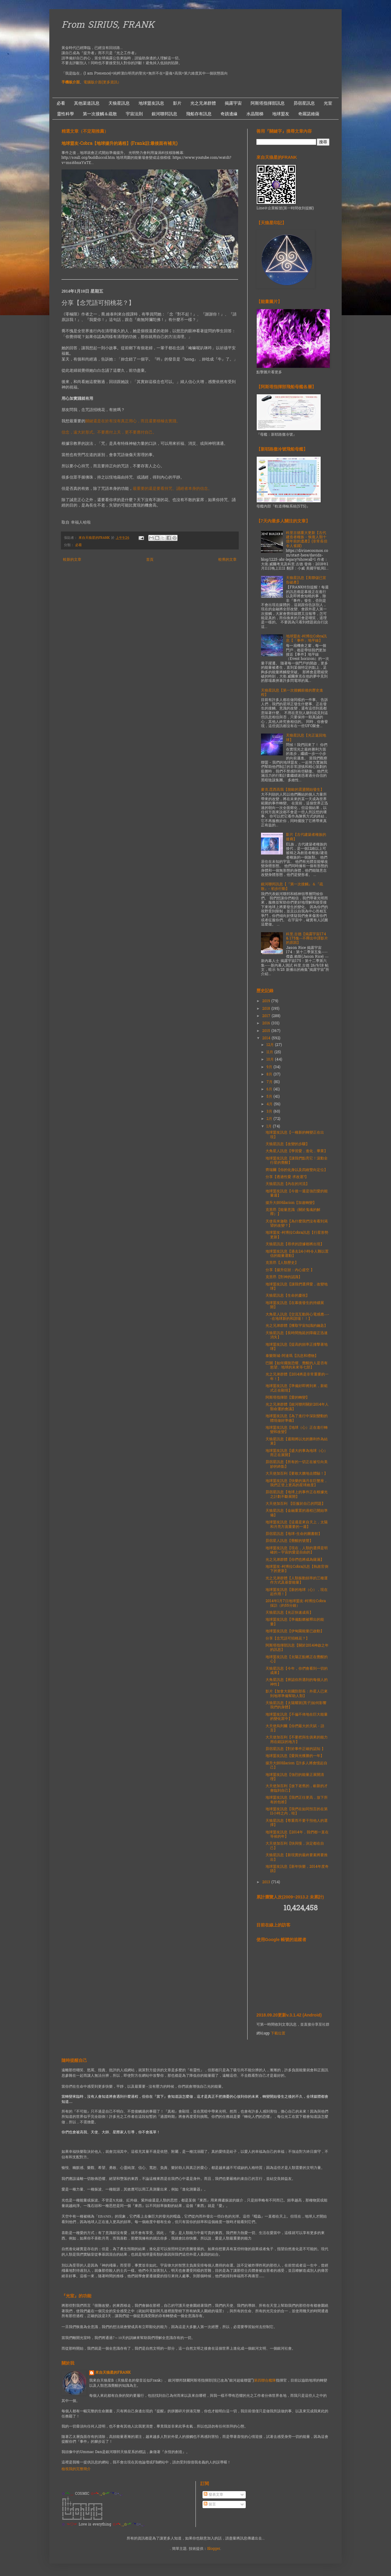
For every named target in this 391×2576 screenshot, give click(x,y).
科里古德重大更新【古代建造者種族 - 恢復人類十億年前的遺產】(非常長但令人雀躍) (306, 539)
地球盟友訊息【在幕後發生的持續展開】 (295, 1305)
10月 (270, 1059)
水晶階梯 (254, 113)
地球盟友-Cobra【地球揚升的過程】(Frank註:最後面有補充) (120, 144)
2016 (266, 1023)
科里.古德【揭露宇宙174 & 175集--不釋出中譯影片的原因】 (307, 939)
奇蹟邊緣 (229, 113)
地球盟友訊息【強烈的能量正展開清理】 (295, 1777)
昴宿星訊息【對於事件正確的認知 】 (295, 1749)
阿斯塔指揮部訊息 (268, 103)
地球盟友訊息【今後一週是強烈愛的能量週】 (297, 1193)
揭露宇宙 (233, 103)
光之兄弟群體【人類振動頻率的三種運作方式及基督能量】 (297, 1580)
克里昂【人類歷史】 (282, 1263)
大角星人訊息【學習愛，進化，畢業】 (297, 1151)
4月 (270, 1104)
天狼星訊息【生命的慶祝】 (287, 1295)
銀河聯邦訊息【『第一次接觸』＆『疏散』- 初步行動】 (292, 886)
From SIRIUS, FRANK (108, 25)
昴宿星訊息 (304, 103)
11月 (270, 1052)
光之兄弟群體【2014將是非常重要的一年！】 (297, 1377)
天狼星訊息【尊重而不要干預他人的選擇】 (297, 1823)
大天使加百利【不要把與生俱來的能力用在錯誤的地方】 (297, 1740)
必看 (61, 103)
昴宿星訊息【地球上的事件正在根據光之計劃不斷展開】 (297, 1494)
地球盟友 (280, 113)
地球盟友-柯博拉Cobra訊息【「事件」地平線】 (306, 638)
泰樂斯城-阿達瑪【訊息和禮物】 (292, 1356)
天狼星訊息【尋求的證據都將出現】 (295, 1244)
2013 (266, 1882)
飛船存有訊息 (199, 113)
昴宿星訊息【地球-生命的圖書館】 (294, 1534)
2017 (267, 1016)
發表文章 (213, 2495)
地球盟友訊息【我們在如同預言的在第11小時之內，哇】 (297, 1811)
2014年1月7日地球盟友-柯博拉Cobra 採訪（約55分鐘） (296, 1603)
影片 (177, 103)
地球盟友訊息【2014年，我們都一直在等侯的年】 (297, 1834)
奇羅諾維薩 (308, 113)
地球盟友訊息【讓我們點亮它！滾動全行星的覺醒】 (297, 1161)
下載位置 (278, 2033)
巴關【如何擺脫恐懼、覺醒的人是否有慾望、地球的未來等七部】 (297, 1365)
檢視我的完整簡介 (76, 2469)
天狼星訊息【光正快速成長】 (289, 1613)
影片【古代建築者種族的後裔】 (306, 837)
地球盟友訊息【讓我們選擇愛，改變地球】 (297, 1286)
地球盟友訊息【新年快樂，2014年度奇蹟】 (297, 1869)
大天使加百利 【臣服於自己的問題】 (295, 1504)
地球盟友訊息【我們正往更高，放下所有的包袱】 (297, 1800)
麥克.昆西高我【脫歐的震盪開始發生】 (292, 790)
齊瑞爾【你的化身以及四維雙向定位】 (297, 1170)
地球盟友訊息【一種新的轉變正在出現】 (295, 1135)
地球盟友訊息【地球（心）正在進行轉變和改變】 (297, 1430)
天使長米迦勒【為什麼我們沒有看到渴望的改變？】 (297, 1224)
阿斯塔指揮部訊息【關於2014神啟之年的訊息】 (297, 1648)
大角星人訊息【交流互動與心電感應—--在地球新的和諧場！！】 (297, 1317)
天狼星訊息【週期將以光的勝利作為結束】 (297, 1441)
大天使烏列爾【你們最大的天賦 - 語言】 (295, 1728)
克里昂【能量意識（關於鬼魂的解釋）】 (293, 1212)
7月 (270, 1082)
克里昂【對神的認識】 (284, 1277)
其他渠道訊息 (87, 103)
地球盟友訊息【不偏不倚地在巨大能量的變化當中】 (297, 1717)
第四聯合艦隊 (265, 2380)
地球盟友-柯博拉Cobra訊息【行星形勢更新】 (297, 1235)
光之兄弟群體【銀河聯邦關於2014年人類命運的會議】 (297, 1407)
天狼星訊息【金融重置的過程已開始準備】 (297, 1513)
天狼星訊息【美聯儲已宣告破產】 (306, 580)
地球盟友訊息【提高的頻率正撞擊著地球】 (297, 1347)
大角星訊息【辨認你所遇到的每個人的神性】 (297, 1682)
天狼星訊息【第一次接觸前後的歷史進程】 (292, 693)
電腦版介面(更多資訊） (102, 82)
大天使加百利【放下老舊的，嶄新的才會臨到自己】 (297, 1788)
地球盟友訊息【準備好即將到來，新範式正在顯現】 (297, 1388)
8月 (269, 1074)
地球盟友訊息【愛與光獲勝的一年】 (295, 1756)
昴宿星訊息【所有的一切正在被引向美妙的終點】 (297, 1464)
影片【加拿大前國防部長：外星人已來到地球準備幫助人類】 (297, 1694)
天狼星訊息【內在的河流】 (287, 1184)
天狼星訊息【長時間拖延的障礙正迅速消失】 (297, 1335)
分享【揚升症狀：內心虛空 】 (290, 1270)
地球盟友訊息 (151, 103)
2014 (267, 1038)
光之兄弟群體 (203, 103)
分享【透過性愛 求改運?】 (287, 1177)
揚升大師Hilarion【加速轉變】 (291, 1203)
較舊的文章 (227, 560)
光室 (328, 103)
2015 (266, 1031)
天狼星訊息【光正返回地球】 (306, 738)
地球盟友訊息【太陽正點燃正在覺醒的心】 (297, 1659)
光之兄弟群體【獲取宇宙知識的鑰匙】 (297, 1326)
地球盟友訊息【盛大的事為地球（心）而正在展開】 (297, 1453)
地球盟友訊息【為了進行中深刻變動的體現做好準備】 (297, 1418)
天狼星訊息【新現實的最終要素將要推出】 (297, 1857)
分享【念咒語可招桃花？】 (287, 1638)
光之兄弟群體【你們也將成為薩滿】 (295, 1560)
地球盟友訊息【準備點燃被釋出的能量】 (295, 1622)
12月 (270, 1045)
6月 (269, 1089)
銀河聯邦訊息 (164, 113)
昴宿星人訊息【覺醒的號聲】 (289, 1541)
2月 (269, 1119)
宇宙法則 (134, 113)
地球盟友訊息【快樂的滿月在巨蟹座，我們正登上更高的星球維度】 (297, 1483)
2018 (266, 1009)
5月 (269, 1097)
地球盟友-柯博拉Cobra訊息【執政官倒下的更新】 (297, 1569)
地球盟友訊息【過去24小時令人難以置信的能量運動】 (297, 1254)
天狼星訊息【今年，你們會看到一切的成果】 (297, 1671)
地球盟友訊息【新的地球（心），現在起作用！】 (297, 1592)
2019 (266, 1001)
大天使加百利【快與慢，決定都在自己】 (295, 1846)
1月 (269, 1126)
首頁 (149, 560)
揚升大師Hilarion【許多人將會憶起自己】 (296, 1765)
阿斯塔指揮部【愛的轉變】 (287, 1397)
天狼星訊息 (119, 103)
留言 (210, 2504)
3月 (269, 1111)
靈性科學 (65, 113)
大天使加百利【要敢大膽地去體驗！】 (297, 1473)
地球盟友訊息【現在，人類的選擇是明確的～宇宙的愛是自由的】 (297, 1550)
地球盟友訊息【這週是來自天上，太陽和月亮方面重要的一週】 (297, 1524)
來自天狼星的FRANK (113, 2373)
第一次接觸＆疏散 (100, 113)
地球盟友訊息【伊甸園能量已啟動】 (295, 1631)
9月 (269, 1067)
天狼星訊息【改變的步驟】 (287, 1144)
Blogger (213, 2549)
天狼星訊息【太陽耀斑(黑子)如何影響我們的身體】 (296, 1705)
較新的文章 (72, 560)
